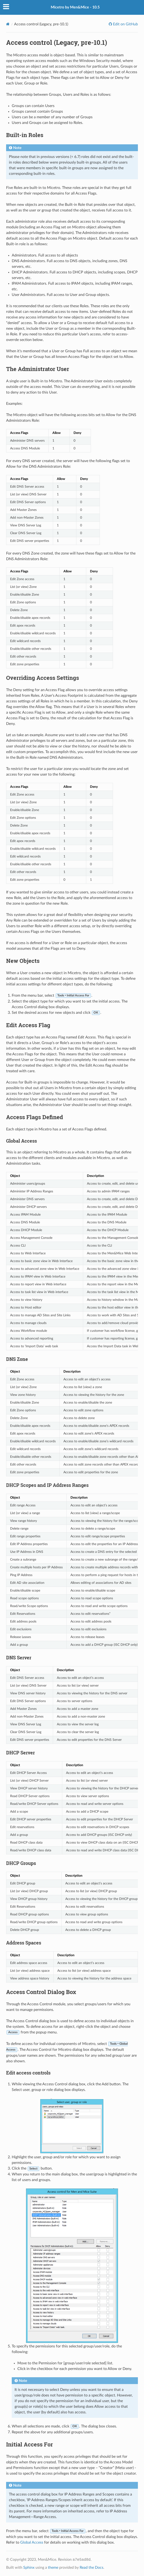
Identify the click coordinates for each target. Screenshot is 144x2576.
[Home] (8, 24)
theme (53, 2567)
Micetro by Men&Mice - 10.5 (75, 7)
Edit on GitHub (125, 24)
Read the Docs (91, 2567)
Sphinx (29, 2567)
